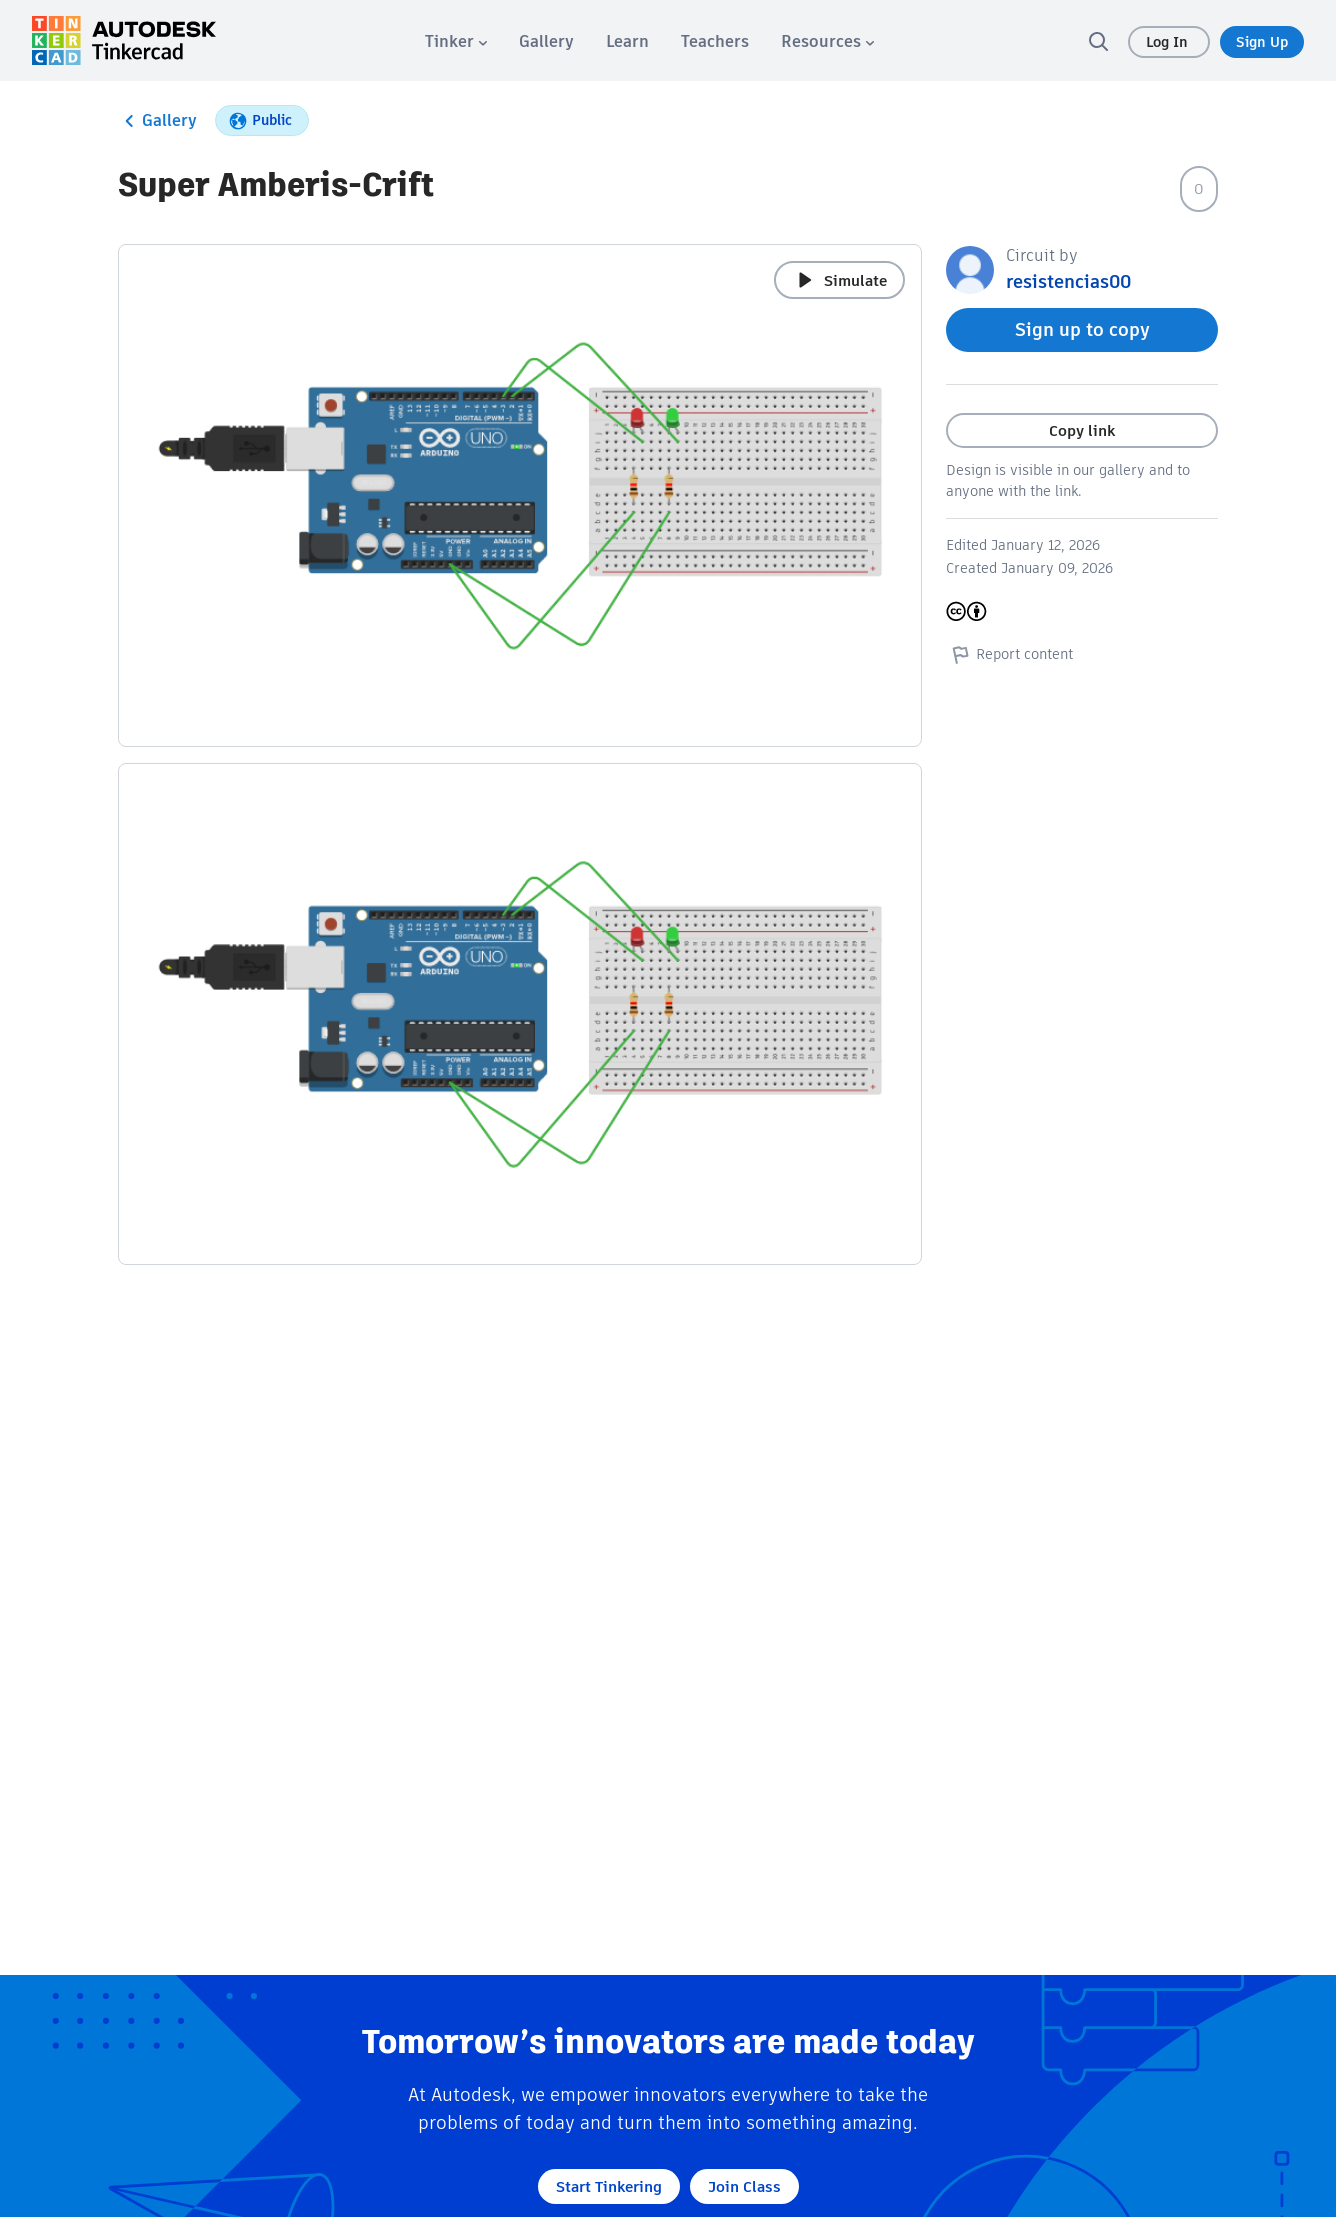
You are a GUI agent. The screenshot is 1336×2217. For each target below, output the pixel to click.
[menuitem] (456, 41)
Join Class (744, 2186)
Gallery (157, 121)
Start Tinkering (609, 2186)
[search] (1098, 41)
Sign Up (1262, 42)
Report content (1009, 654)
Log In (1169, 42)
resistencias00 (1068, 281)
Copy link (1082, 430)
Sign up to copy (1082, 329)
